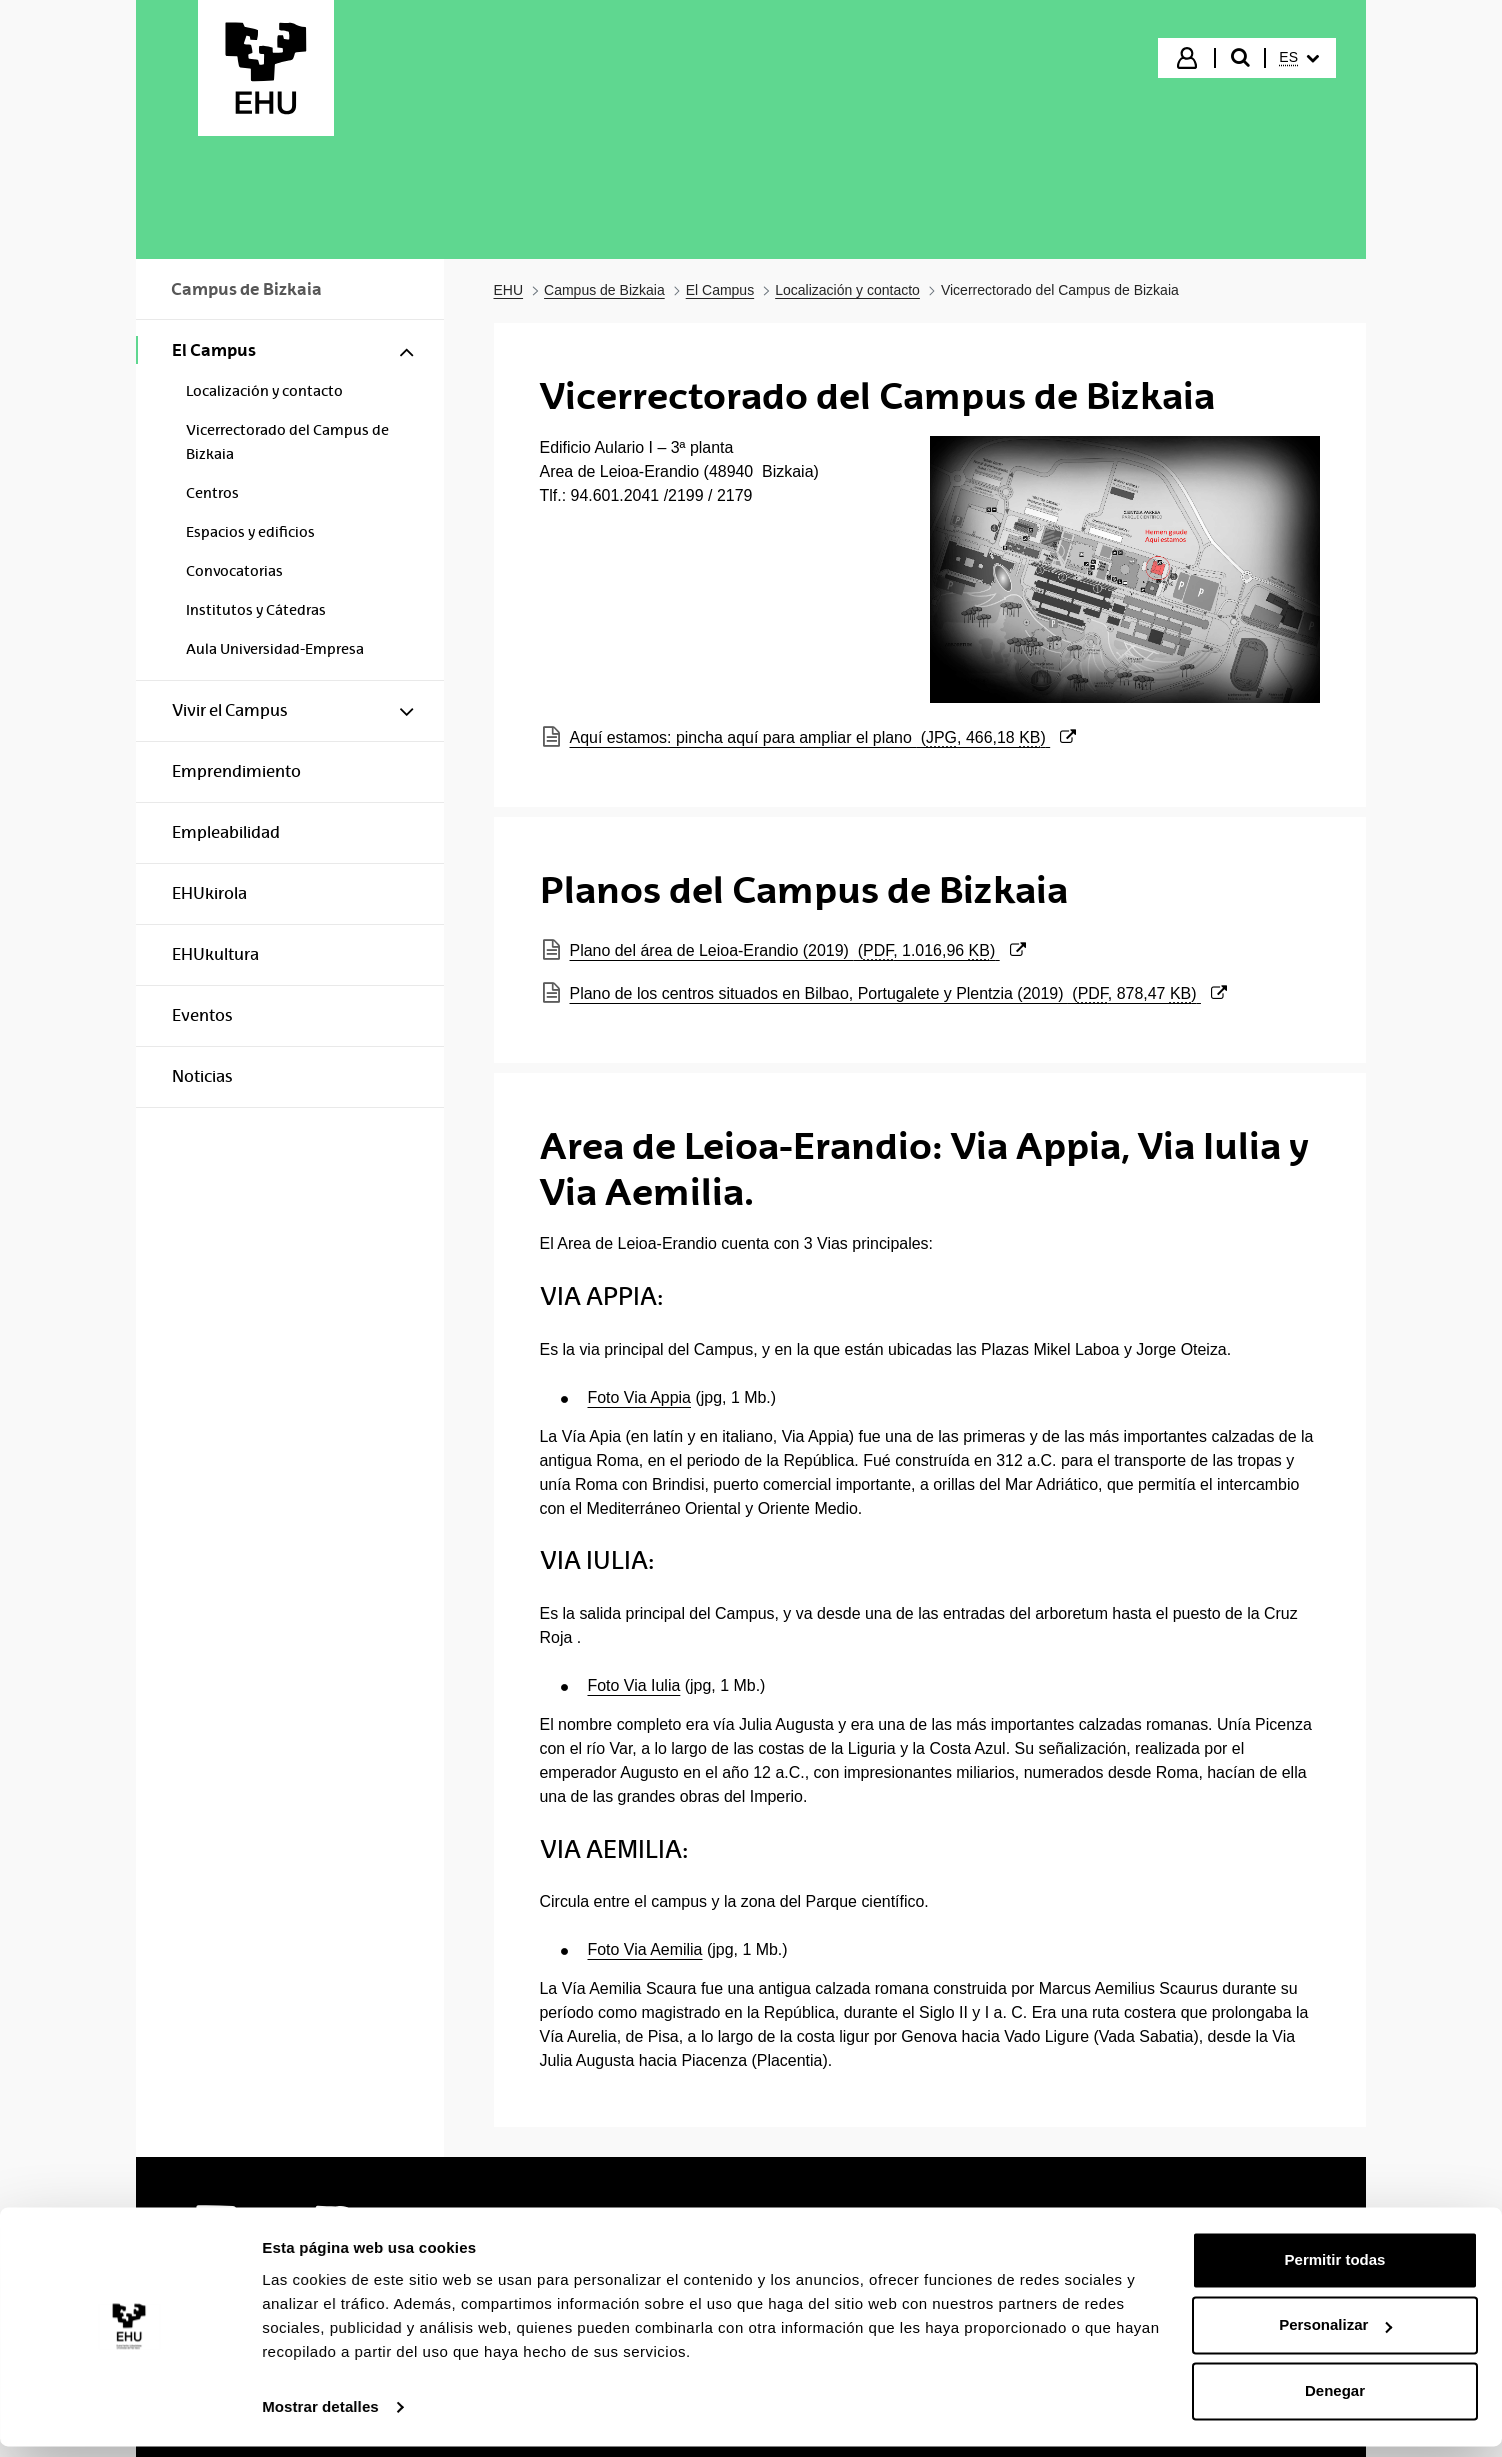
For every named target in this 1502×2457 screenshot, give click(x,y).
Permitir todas (1335, 2270)
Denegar (1335, 2401)
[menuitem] (1299, 58)
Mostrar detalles (320, 2417)
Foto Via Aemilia (645, 1949)
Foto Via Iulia (634, 1685)
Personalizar (1335, 2335)
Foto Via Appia (639, 1397)
